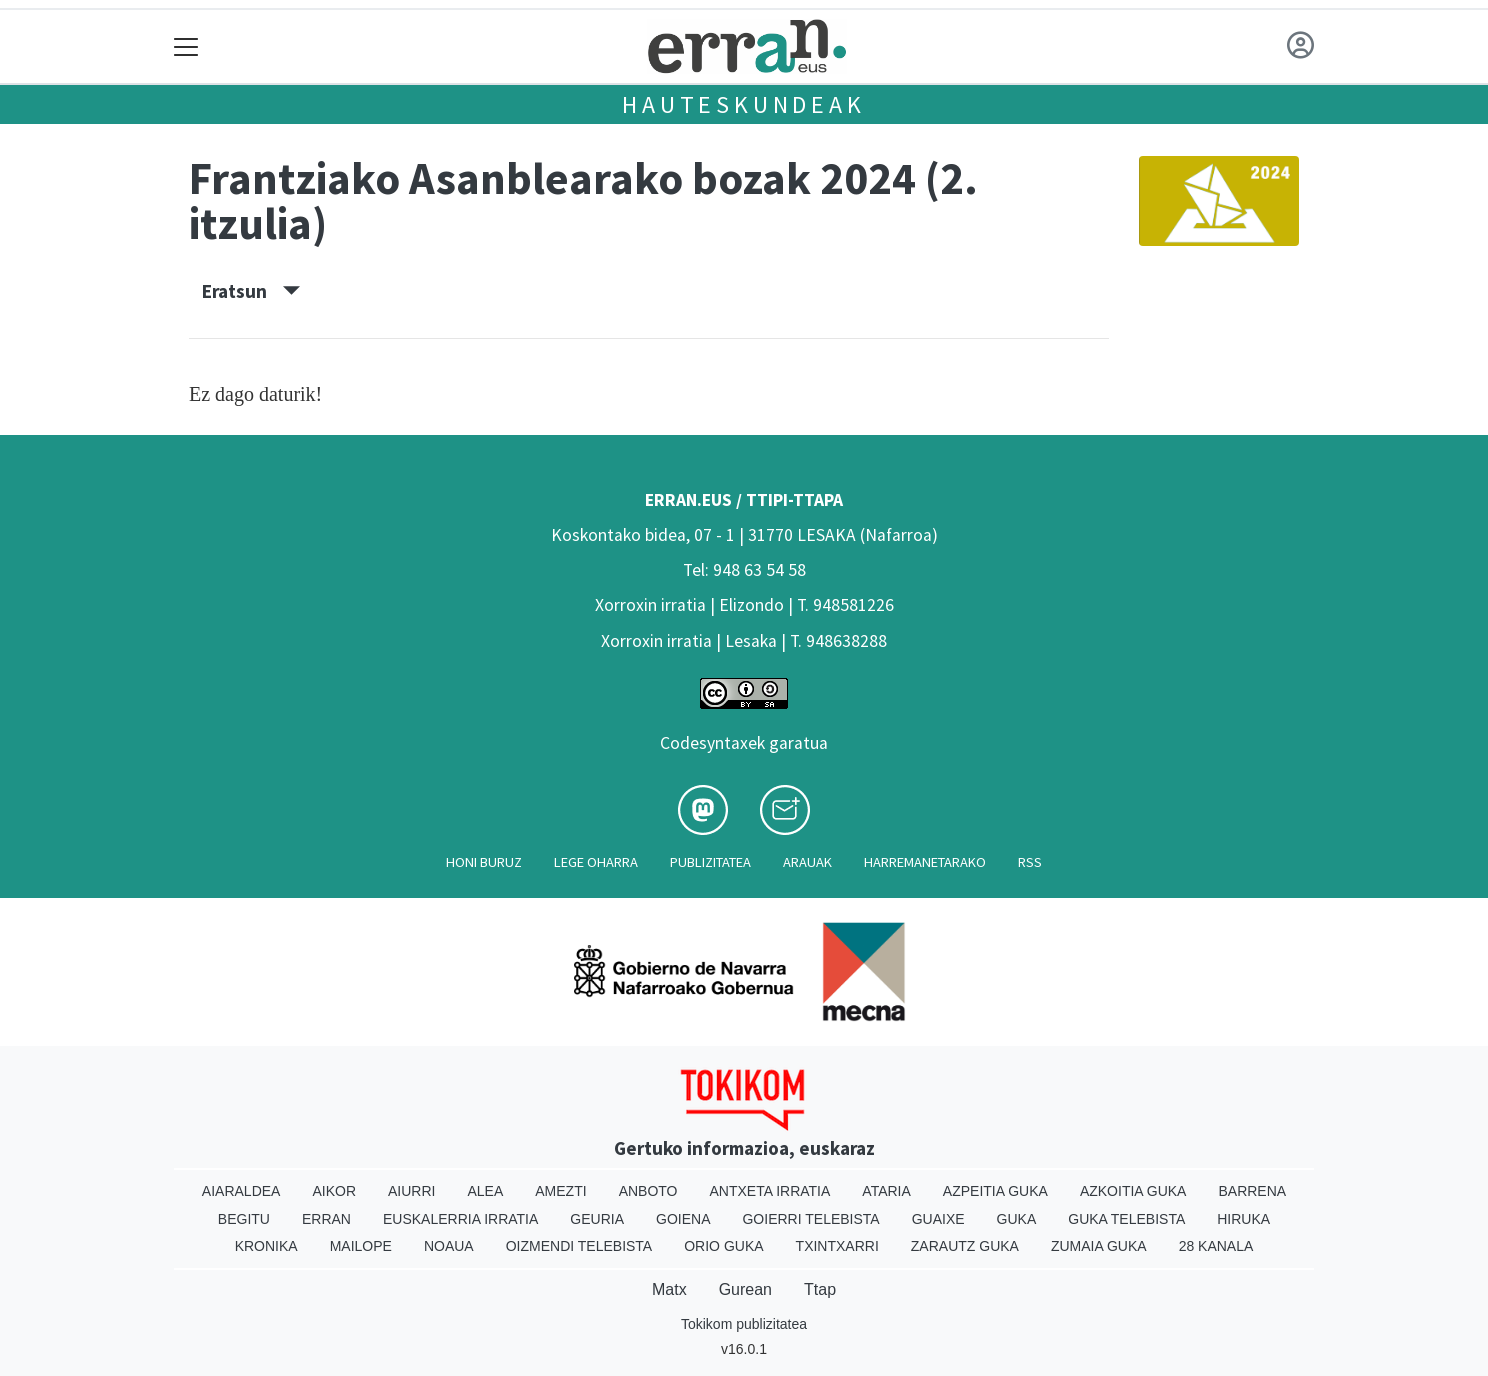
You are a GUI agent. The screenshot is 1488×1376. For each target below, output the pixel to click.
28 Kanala (1216, 1246)
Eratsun (251, 291)
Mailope (361, 1246)
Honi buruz (484, 862)
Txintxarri (837, 1246)
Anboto (648, 1191)
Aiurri (411, 1191)
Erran (326, 1219)
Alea (485, 1191)
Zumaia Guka (1099, 1246)
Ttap (820, 1289)
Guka (1017, 1219)
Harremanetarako (925, 862)
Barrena (1252, 1191)
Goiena (683, 1219)
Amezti (560, 1191)
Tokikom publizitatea (744, 1324)
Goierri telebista (810, 1219)
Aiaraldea (241, 1191)
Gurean (745, 1289)
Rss (1030, 862)
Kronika (266, 1246)
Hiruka (1243, 1219)
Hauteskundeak (743, 104)
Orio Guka (723, 1246)
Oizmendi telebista (579, 1246)
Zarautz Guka (965, 1246)
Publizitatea (710, 862)
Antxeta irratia (770, 1191)
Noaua (449, 1246)
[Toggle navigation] (186, 46)
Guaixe (938, 1219)
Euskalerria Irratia (460, 1219)
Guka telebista (1126, 1219)
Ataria (886, 1191)
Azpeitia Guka (995, 1191)
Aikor (334, 1191)
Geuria (597, 1219)
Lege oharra (596, 862)
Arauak (807, 862)
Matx (669, 1289)
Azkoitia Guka (1133, 1191)
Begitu (244, 1219)
